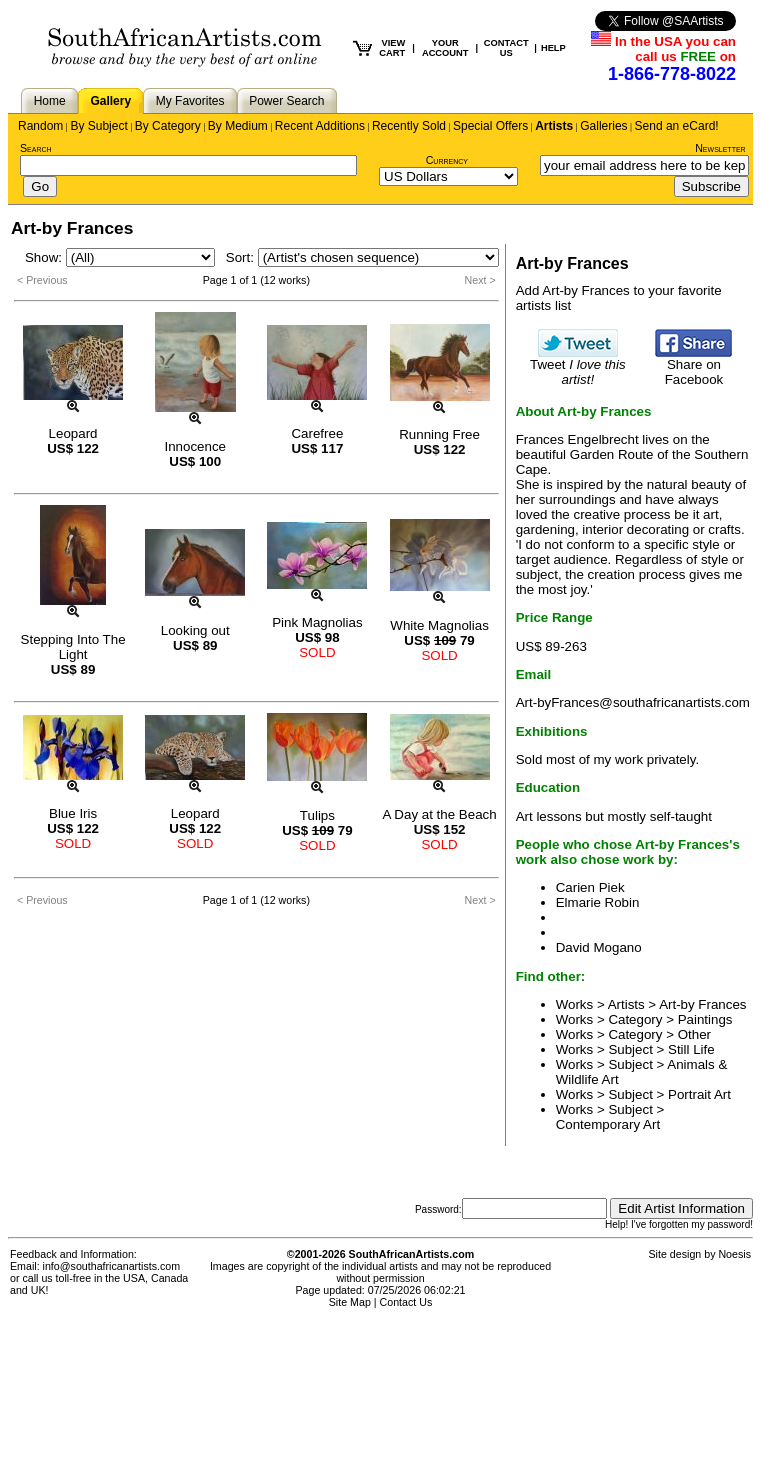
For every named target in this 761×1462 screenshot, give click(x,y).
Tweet (578, 366)
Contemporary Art (608, 1124)
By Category (168, 126)
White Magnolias (439, 625)
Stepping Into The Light (73, 647)
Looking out (195, 630)
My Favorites (190, 101)
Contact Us (406, 1302)
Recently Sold (409, 126)
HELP (553, 48)
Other (694, 1034)
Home (50, 101)
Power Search (286, 101)
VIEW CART (392, 48)
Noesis (734, 1254)
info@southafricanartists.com (112, 1266)
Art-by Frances (702, 1004)
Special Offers (490, 126)
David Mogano (599, 947)
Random (40, 126)
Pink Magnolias (317, 622)
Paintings (705, 1019)
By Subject (98, 126)
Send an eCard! (677, 126)
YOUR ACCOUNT (445, 48)
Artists (554, 126)
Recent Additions (320, 126)
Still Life (691, 1049)
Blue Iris (73, 813)
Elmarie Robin (598, 902)
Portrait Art (699, 1094)
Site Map (350, 1302)
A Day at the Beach (440, 814)
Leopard (73, 433)
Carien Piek (590, 887)
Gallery (110, 101)
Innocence (195, 446)
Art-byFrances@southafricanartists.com (633, 702)
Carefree (317, 433)
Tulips (317, 815)
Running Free (439, 434)
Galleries (603, 126)
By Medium (238, 126)
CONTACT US (506, 48)
